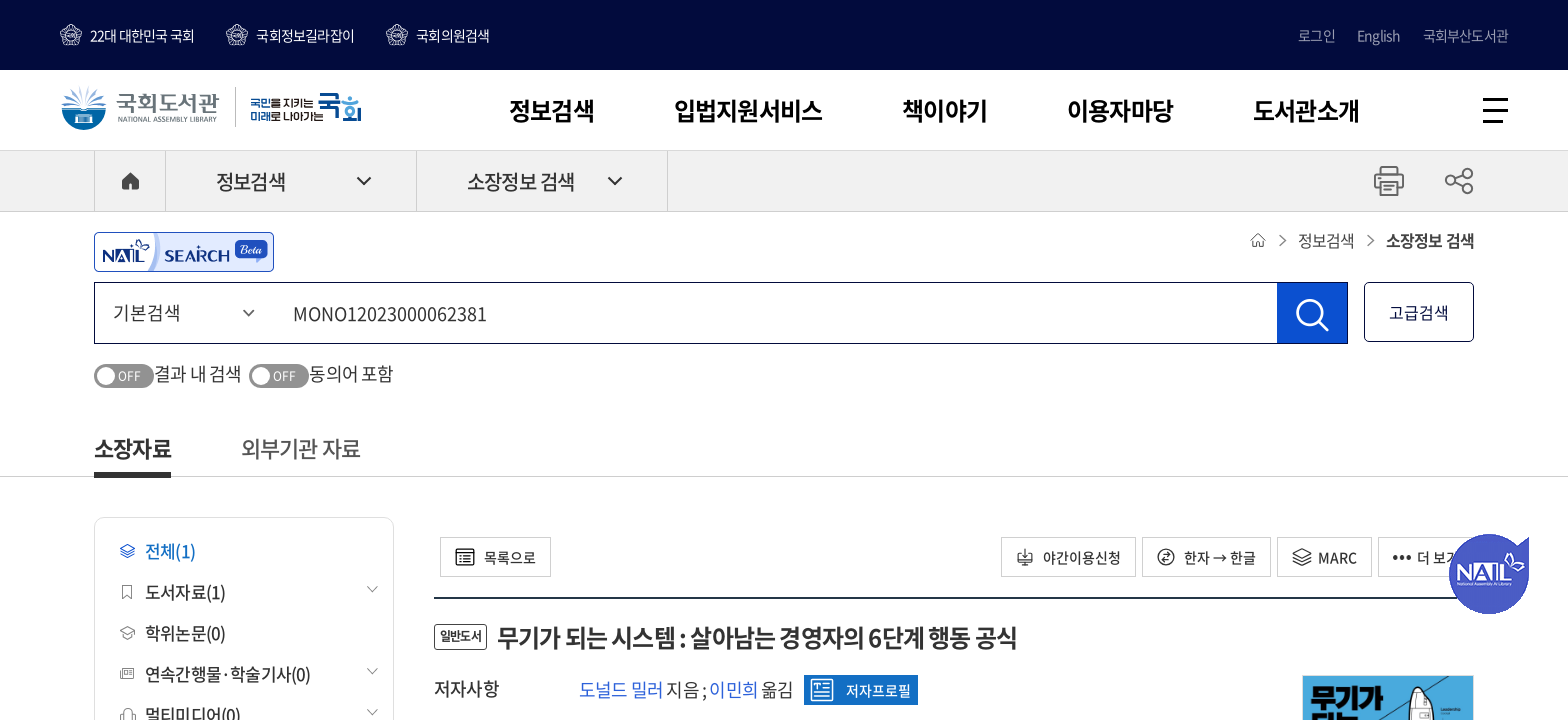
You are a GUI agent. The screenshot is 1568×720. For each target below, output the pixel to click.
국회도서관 (140, 107)
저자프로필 (860, 690)
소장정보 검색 (520, 181)
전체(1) (157, 550)
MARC (1324, 557)
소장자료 (132, 447)
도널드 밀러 (621, 689)
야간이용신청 (1068, 557)
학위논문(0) (172, 632)
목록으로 (495, 557)
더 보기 (1426, 557)
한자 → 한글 (1206, 557)
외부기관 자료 (300, 447)
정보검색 (551, 110)
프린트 (1389, 181)
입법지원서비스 (748, 110)
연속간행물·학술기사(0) (215, 673)
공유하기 (1459, 181)
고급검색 (1419, 312)
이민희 (733, 689)
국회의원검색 (452, 35)
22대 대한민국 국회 (142, 35)
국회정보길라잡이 (305, 35)
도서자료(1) (172, 591)
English (1378, 35)
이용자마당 (1120, 110)
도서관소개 (1306, 110)
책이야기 (944, 110)
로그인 (1316, 35)
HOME (130, 181)
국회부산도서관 (1465, 35)
